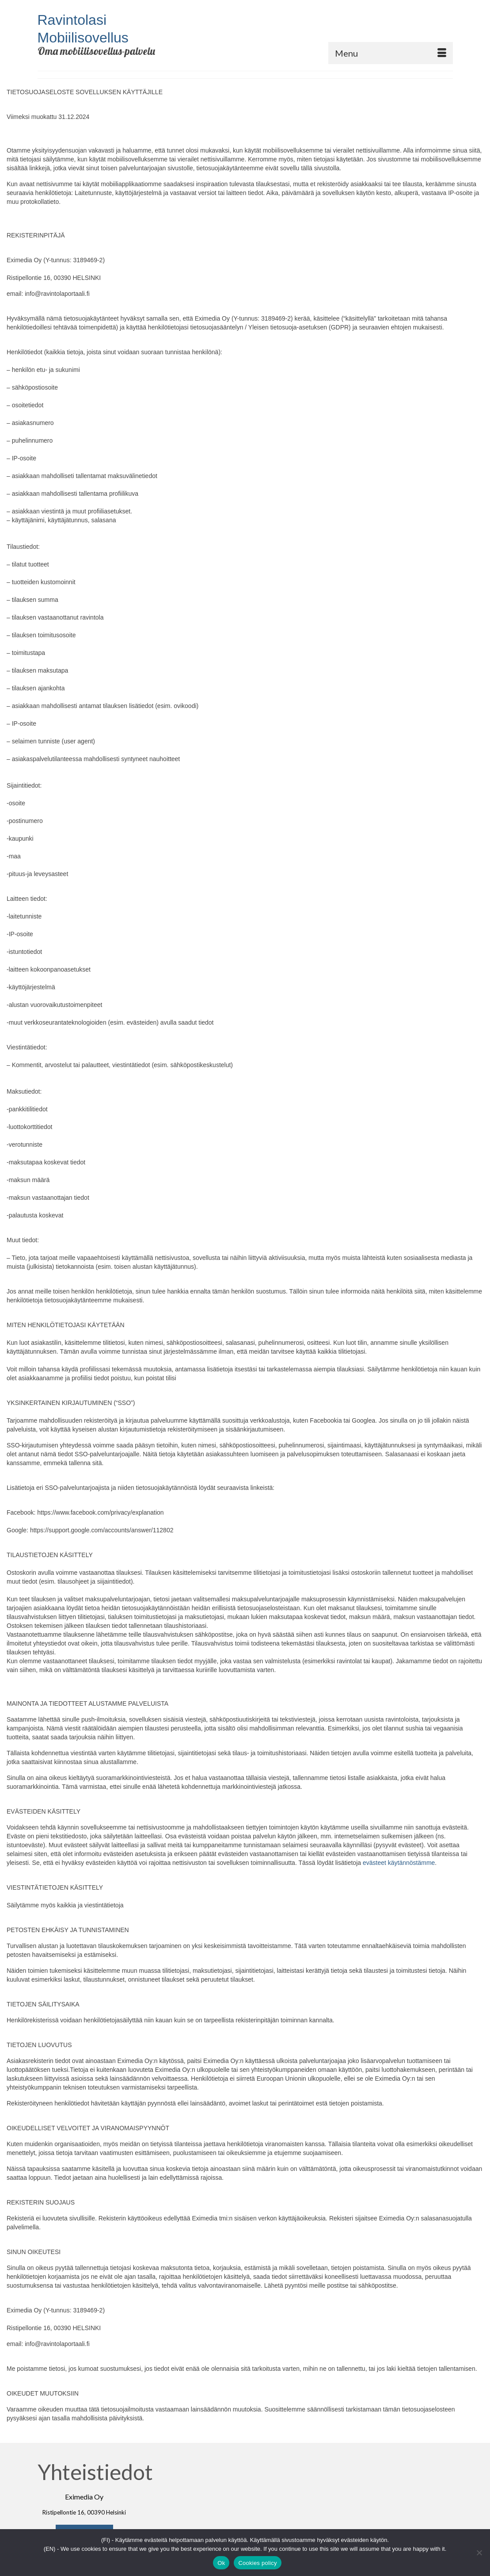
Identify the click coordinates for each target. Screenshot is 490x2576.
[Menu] (390, 53)
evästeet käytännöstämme (399, 1862)
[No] (479, 2552)
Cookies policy (257, 2563)
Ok (221, 2563)
